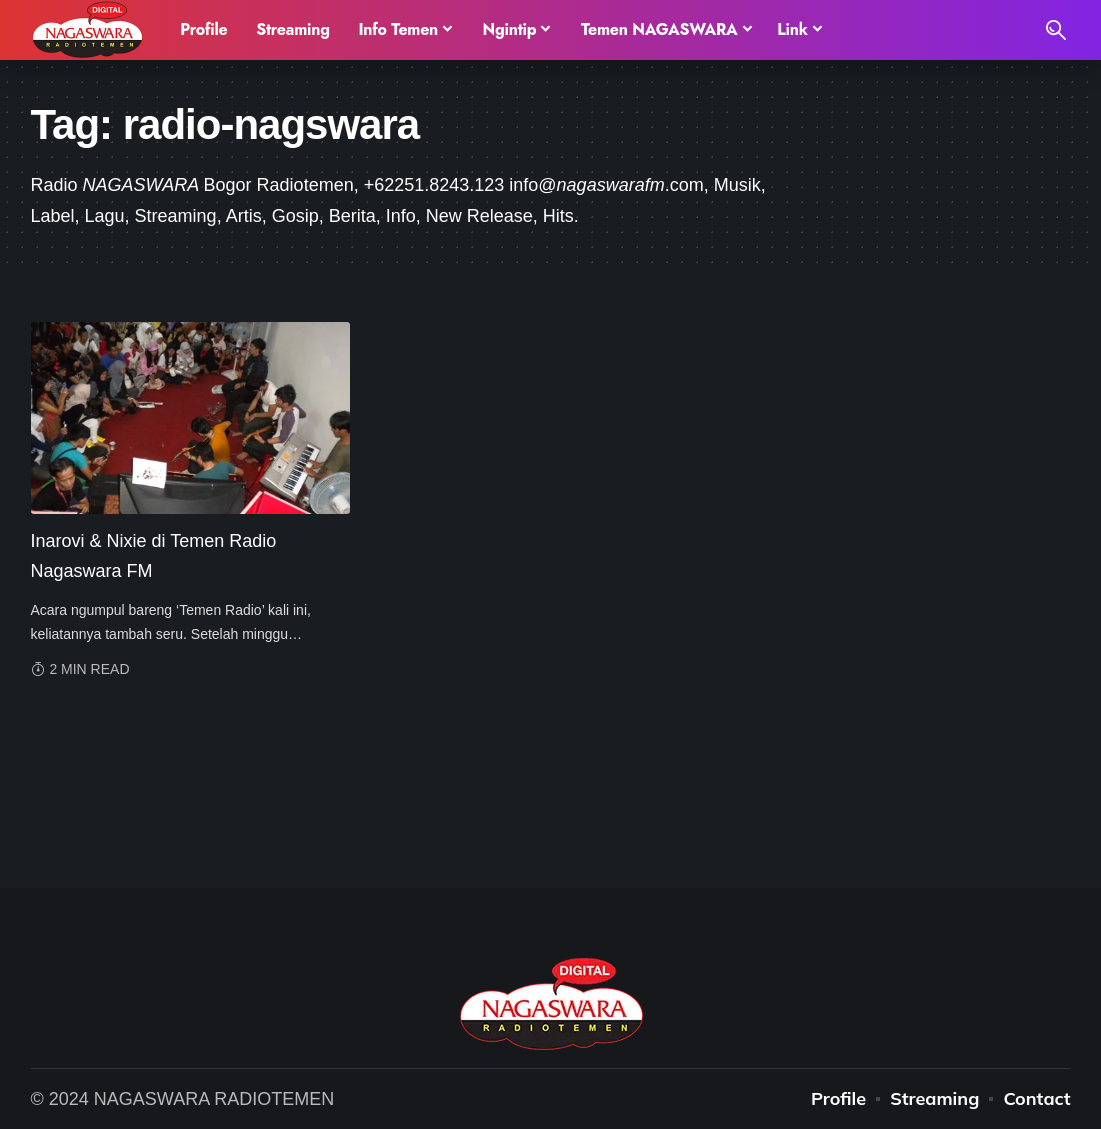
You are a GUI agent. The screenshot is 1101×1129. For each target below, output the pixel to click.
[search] (1056, 30)
